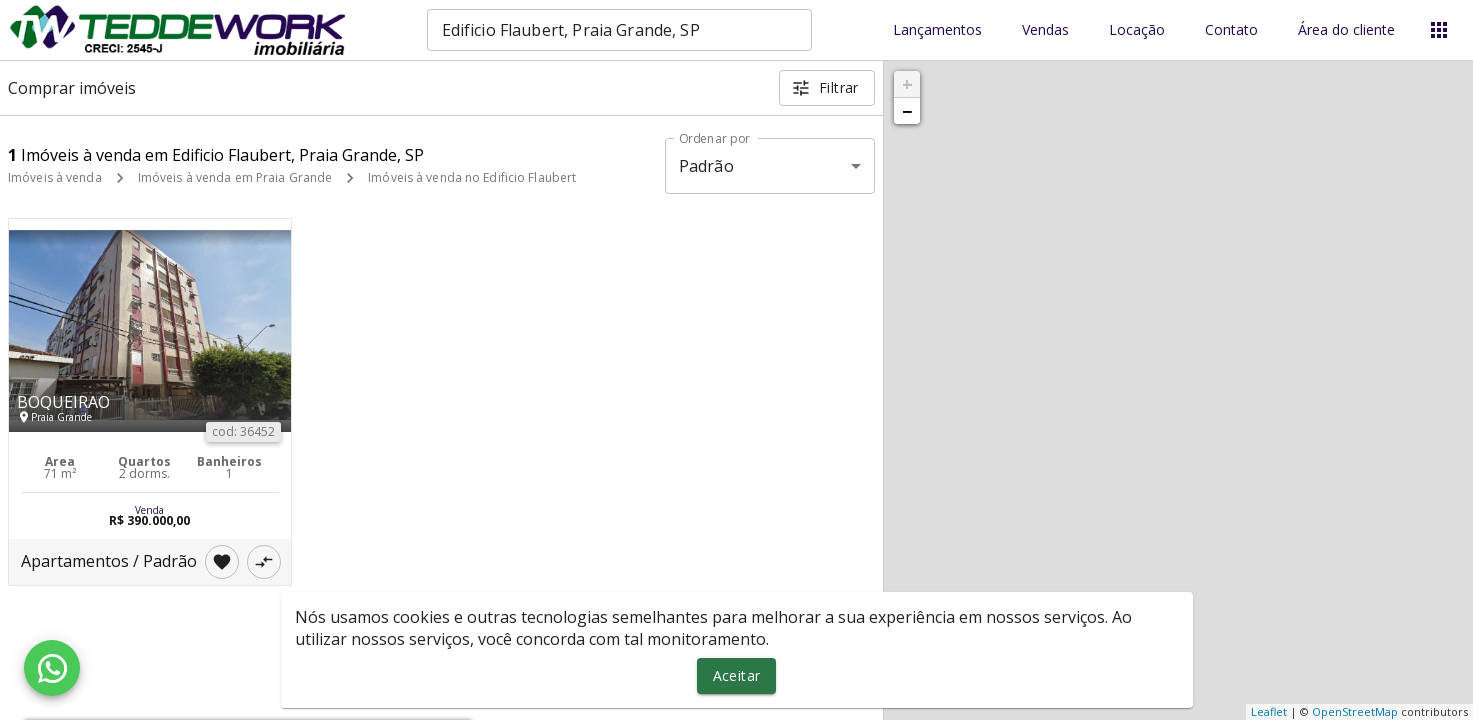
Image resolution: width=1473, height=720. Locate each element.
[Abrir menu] (1439, 30)
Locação (1137, 30)
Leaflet (1269, 711)
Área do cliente (1346, 30)
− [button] (907, 111)
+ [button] (907, 84)
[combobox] (619, 30)
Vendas (1045, 30)
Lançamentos (937, 30)
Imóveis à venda (55, 177)
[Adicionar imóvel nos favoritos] (222, 562)
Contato (1231, 30)
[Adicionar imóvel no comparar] (264, 562)
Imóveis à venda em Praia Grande (235, 177)
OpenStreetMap (1355, 711)
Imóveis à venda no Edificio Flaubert (472, 177)
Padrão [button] (706, 166)
